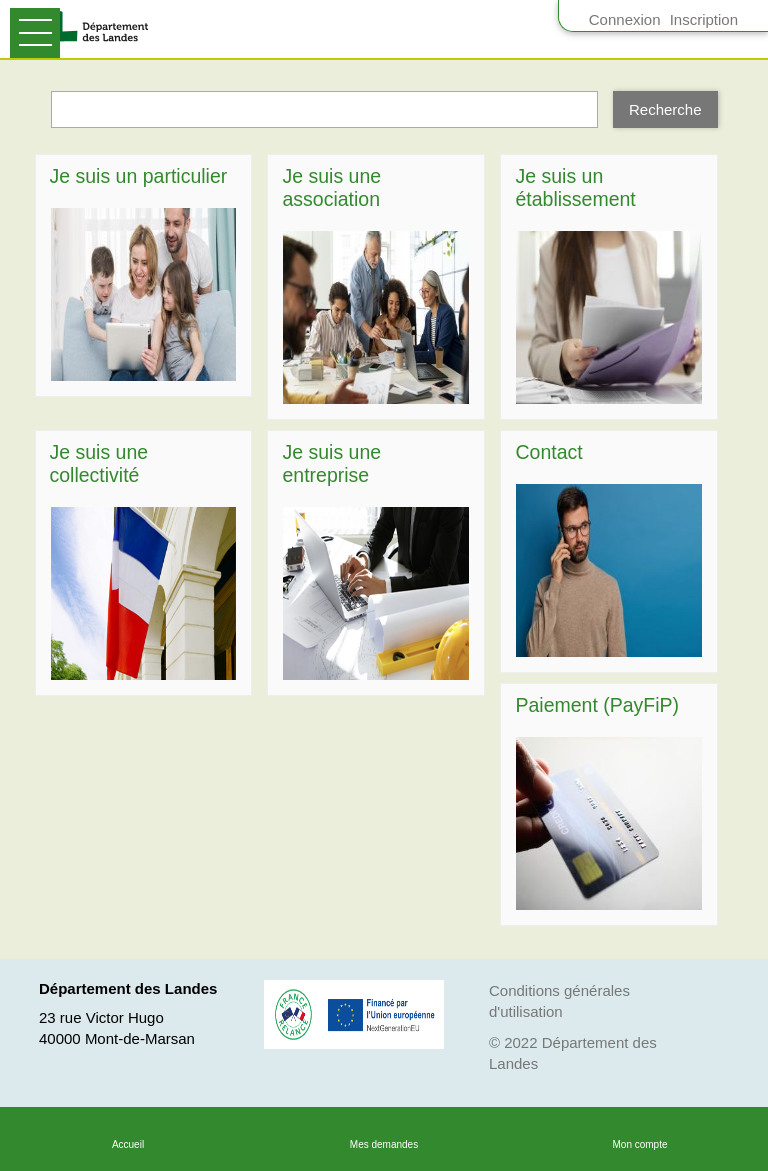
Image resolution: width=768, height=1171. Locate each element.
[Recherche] (665, 110)
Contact (548, 452)
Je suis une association (331, 187)
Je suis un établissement (575, 187)
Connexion (625, 19)
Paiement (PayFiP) (597, 705)
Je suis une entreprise (331, 463)
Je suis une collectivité (99, 463)
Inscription (704, 19)
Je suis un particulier (139, 176)
